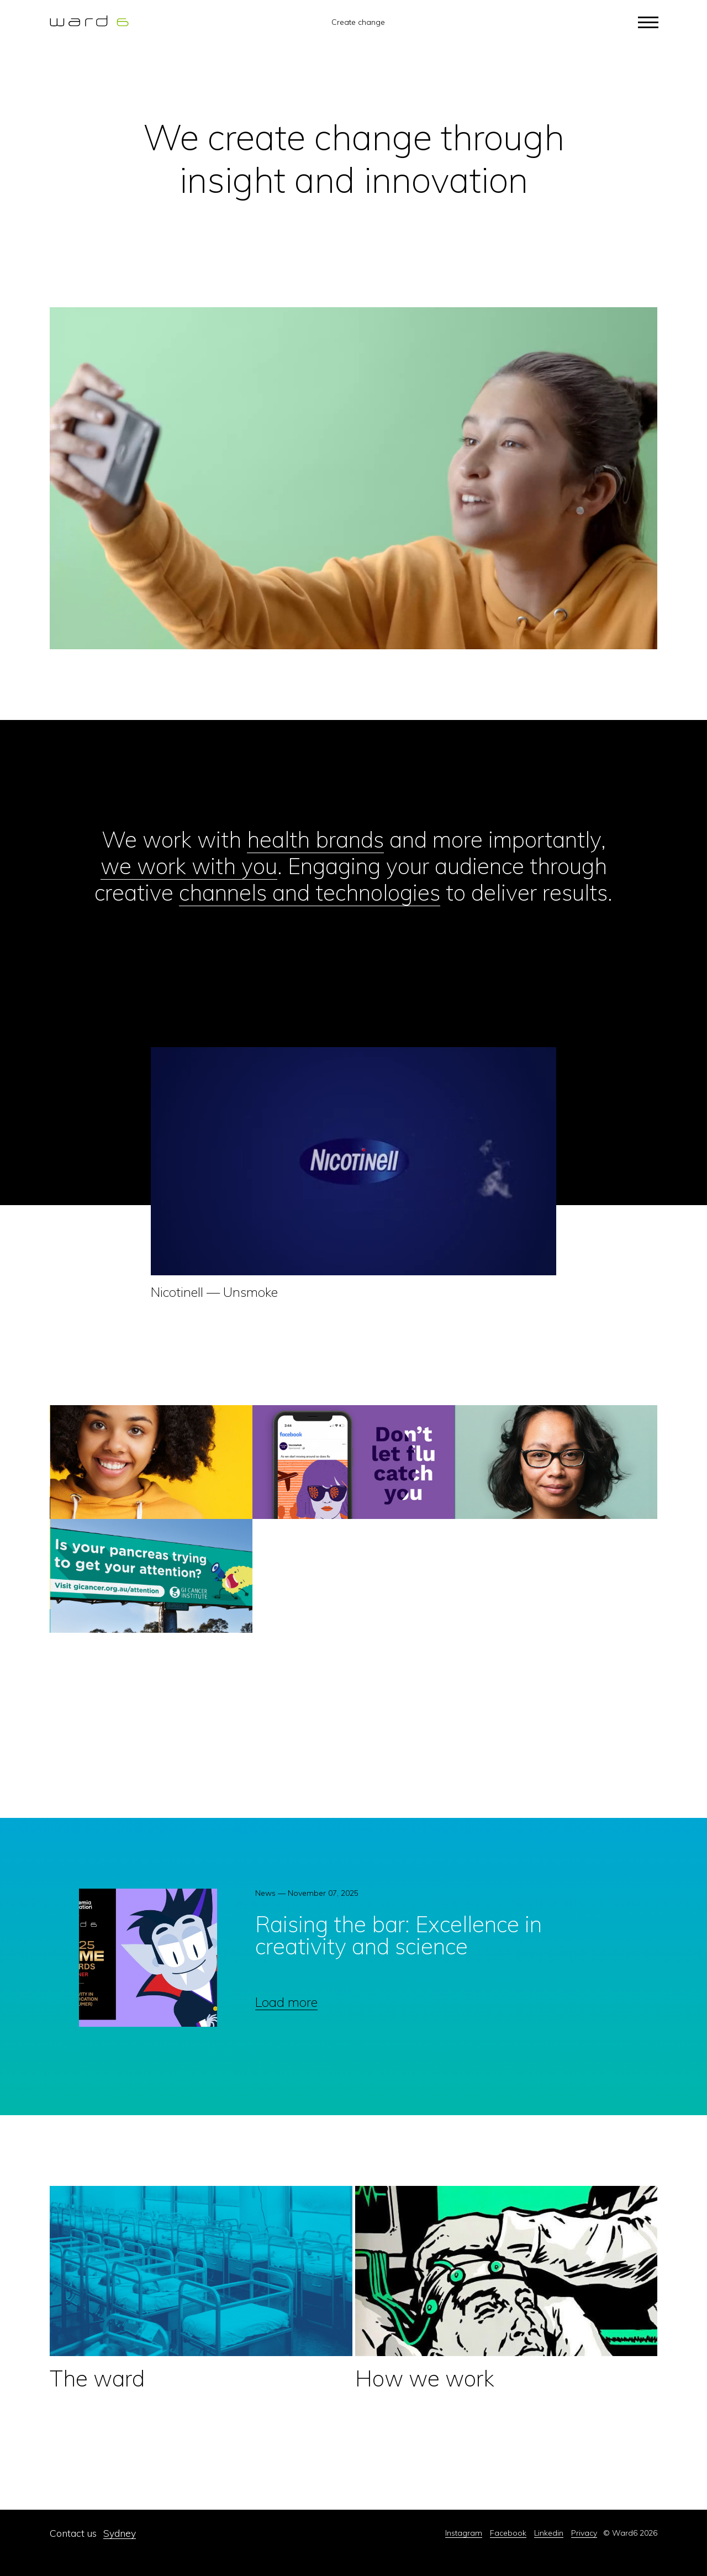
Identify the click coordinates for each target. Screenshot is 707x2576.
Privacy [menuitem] (584, 2533)
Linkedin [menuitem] (548, 2533)
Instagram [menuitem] (463, 2533)
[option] (349, 1962)
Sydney (119, 2533)
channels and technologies (309, 892)
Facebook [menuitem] (508, 2533)
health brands (315, 839)
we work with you (189, 866)
